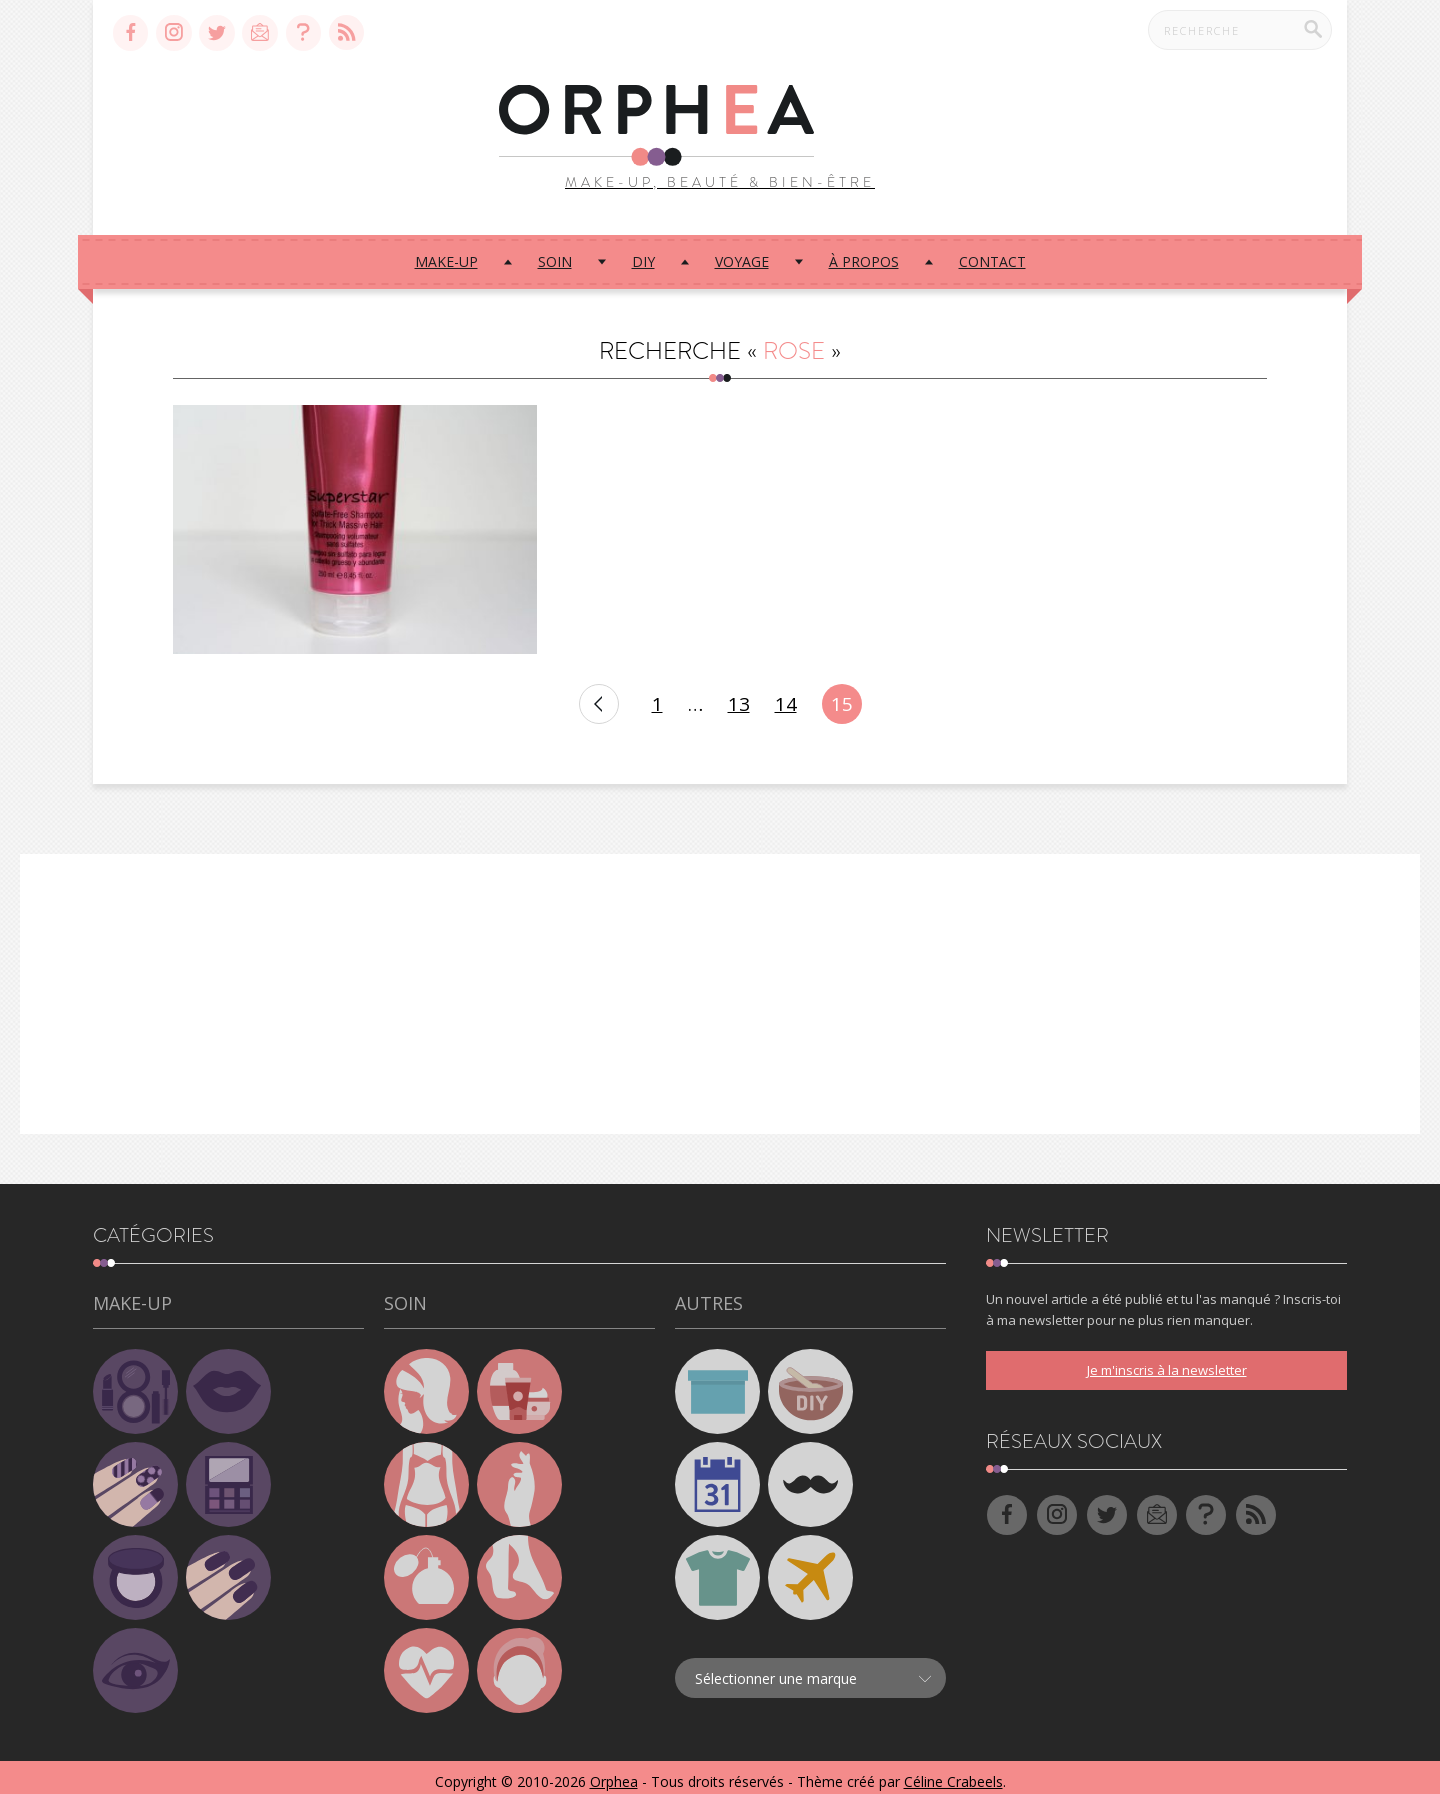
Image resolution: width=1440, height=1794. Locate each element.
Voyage (742, 251)
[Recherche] (1313, 29)
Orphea (614, 1772)
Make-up (446, 251)
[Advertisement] (720, 985)
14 (786, 695)
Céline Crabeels (953, 1772)
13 (739, 695)
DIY (643, 251)
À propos (864, 251)
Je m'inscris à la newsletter (1167, 1361)
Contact (992, 251)
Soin (555, 251)
